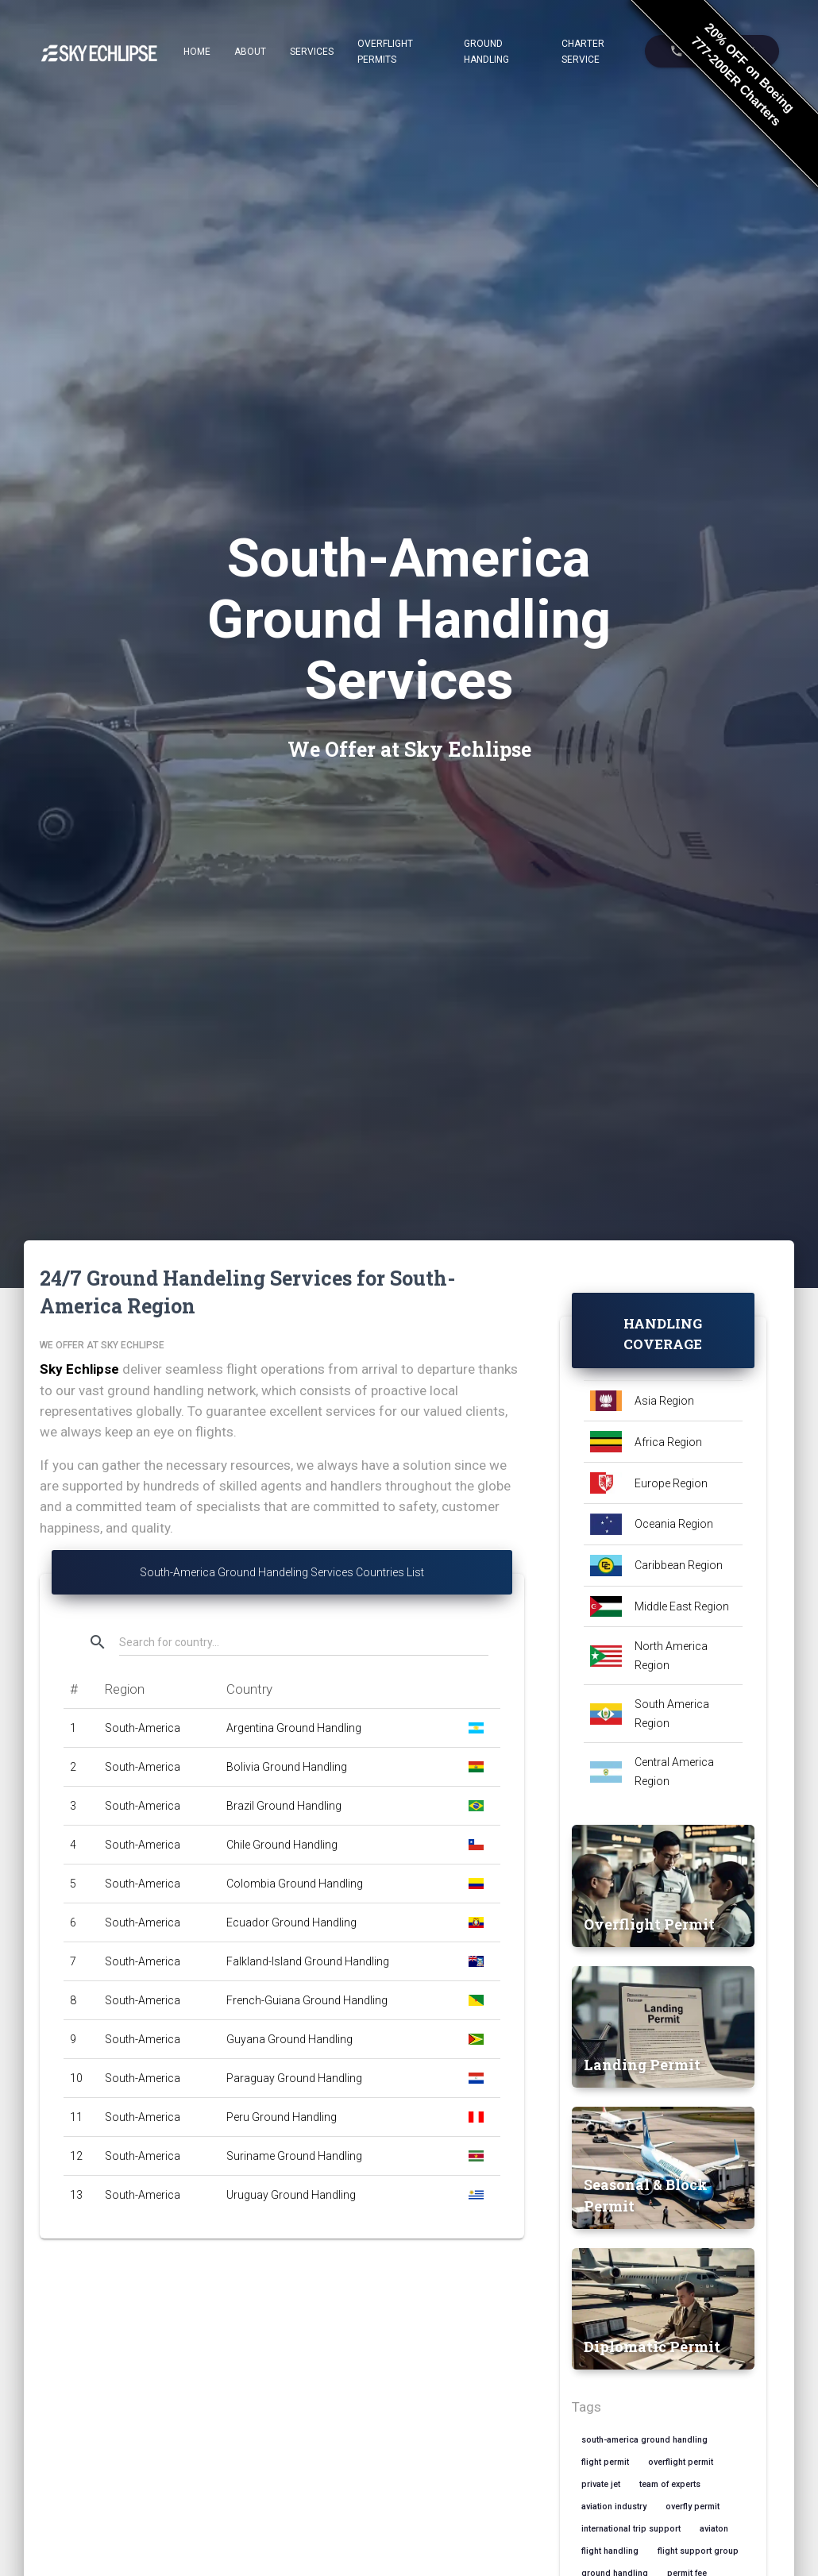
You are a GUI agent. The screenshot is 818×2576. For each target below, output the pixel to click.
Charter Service (582, 51)
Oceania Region (674, 1523)
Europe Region (671, 1483)
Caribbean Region (679, 1565)
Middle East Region (682, 1606)
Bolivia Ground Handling (286, 1766)
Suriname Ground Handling (294, 2156)
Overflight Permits (385, 51)
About (250, 51)
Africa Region (668, 1442)
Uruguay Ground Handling (291, 2194)
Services (312, 51)
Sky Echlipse (79, 1369)
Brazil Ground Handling (283, 1805)
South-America (142, 1728)
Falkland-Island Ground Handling (307, 1961)
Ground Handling (486, 51)
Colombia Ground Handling (294, 1883)
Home (196, 51)
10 (76, 2078)
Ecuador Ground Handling (291, 1922)
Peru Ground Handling (281, 2117)
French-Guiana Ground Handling (307, 2000)
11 (76, 2117)
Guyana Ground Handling (289, 2039)
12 (76, 2156)
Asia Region (664, 1400)
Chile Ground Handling (282, 1844)
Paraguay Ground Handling (294, 2078)
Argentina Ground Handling (293, 1728)
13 (76, 2194)
